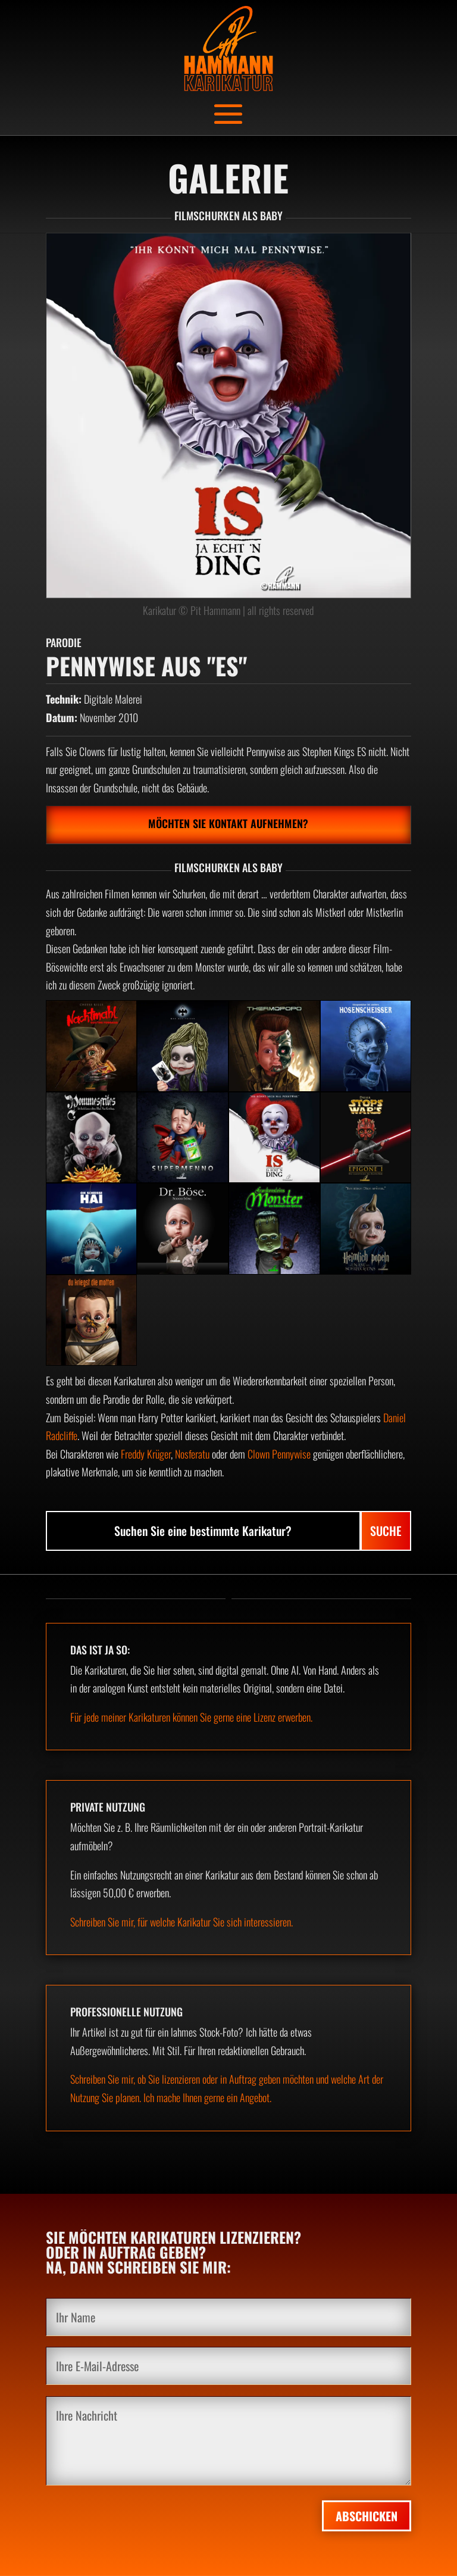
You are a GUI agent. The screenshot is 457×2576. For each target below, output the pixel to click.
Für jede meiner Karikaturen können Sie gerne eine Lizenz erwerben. (191, 1717)
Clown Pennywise (279, 1454)
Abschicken (366, 2516)
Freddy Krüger (146, 1454)
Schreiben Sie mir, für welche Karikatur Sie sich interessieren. (181, 1921)
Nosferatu (192, 1454)
